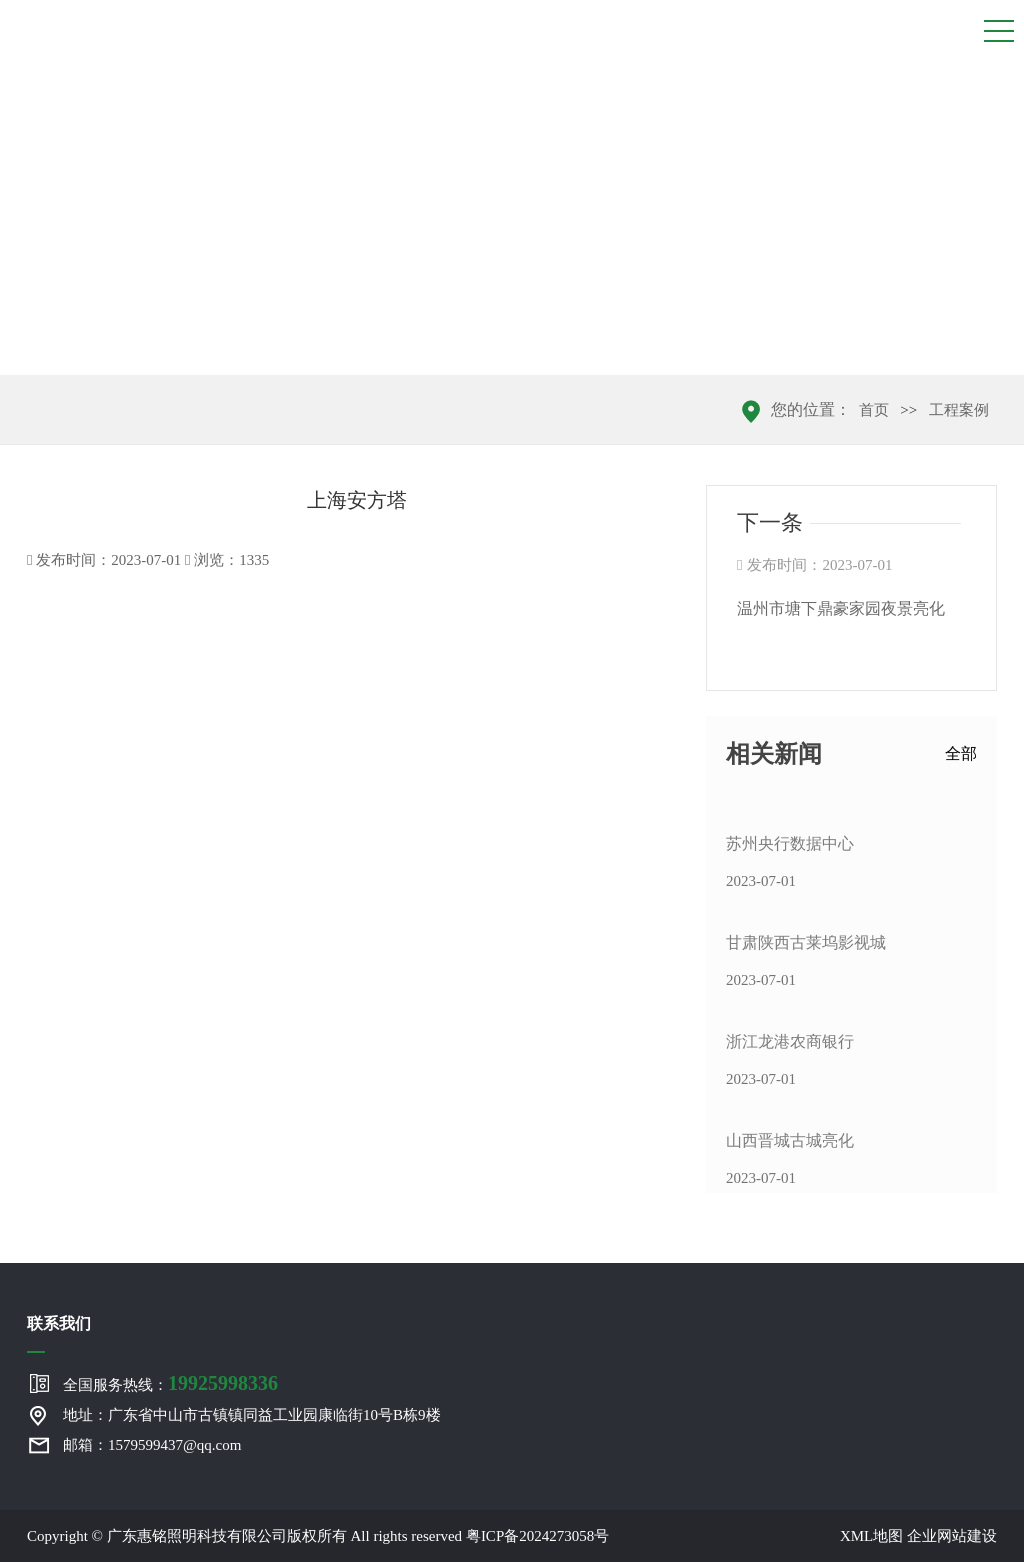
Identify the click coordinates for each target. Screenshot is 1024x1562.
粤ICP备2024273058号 (537, 1536)
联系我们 (59, 1323)
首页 (874, 410)
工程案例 (959, 410)
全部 (961, 753)
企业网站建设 (952, 1536)
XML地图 (871, 1536)
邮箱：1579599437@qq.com (152, 1445)
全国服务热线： (170, 1383)
